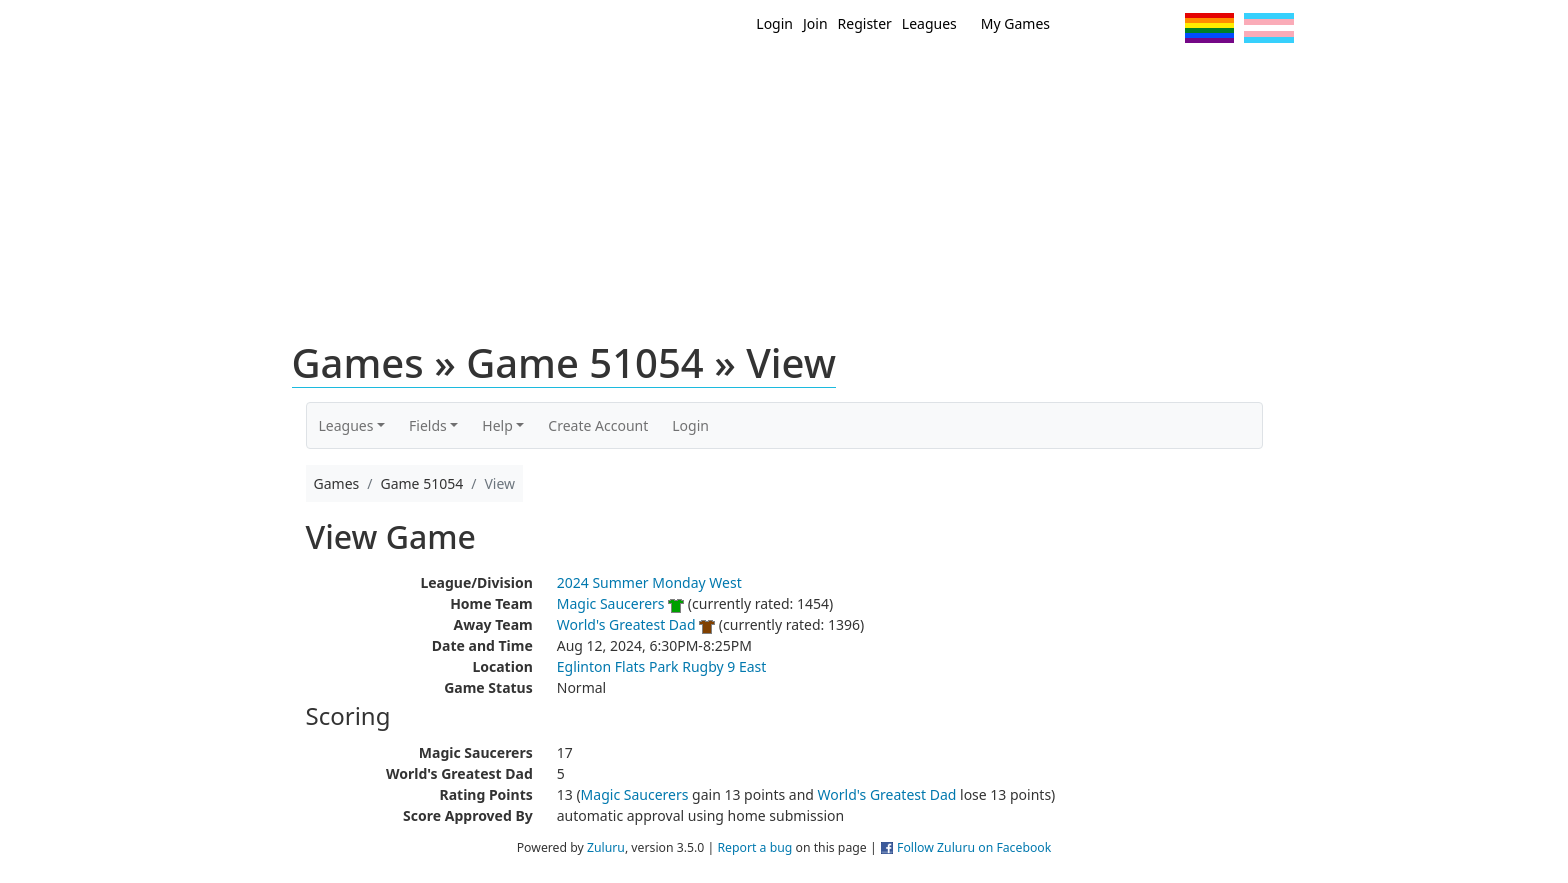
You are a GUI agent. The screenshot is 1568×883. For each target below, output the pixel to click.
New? (734, 78)
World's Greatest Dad (626, 624)
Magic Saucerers (611, 603)
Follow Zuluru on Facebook (974, 847)
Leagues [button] (346, 425)
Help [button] (497, 425)
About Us (1239, 78)
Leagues (929, 23)
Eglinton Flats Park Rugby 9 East (662, 666)
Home (655, 78)
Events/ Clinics (955, 78)
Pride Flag (1209, 28)
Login (774, 23)
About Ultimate (1107, 78)
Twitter (1087, 28)
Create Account (598, 425)
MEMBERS (826, 78)
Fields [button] (428, 425)
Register (865, 23)
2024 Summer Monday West (649, 582)
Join (815, 23)
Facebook (1124, 28)
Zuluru (606, 847)
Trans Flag (1269, 28)
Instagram (1161, 28)
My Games (1015, 23)
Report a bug (754, 847)
